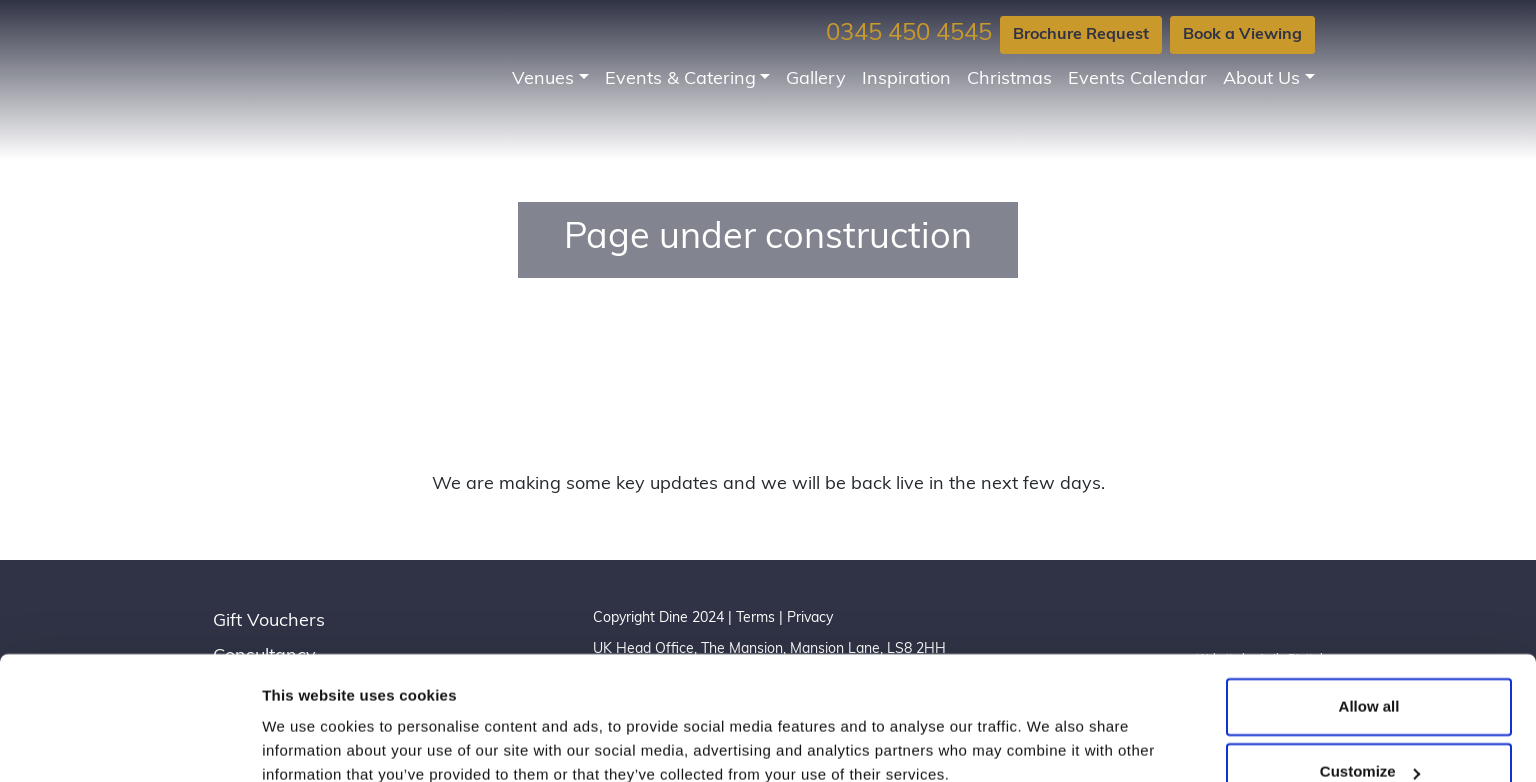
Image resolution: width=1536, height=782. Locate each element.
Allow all (1369, 619)
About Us (1261, 79)
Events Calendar (1137, 79)
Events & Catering (680, 79)
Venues (543, 79)
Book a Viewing (1242, 35)
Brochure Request (1081, 35)
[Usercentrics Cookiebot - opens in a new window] (129, 743)
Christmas (1009, 79)
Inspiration (906, 79)
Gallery (816, 79)
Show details (308, 742)
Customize (1370, 684)
